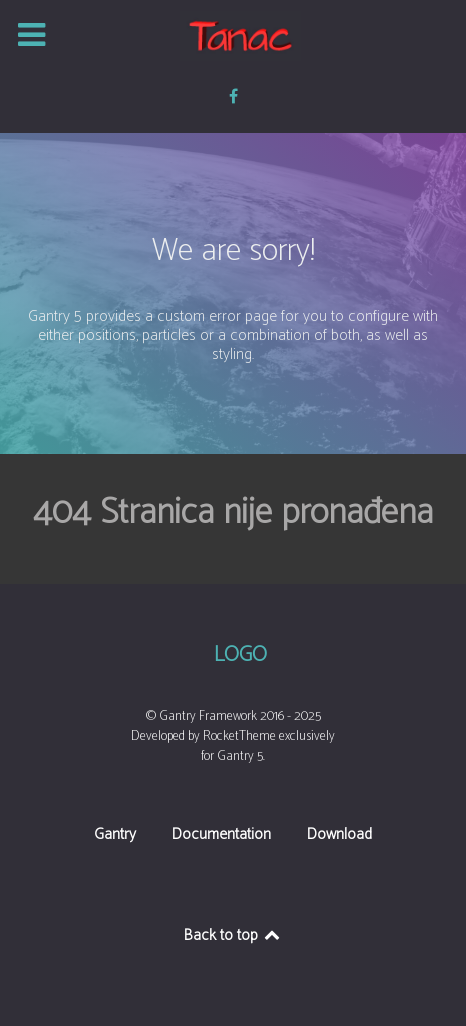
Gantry (115, 836)
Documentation (221, 836)
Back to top (233, 935)
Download (339, 836)
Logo (240, 656)
